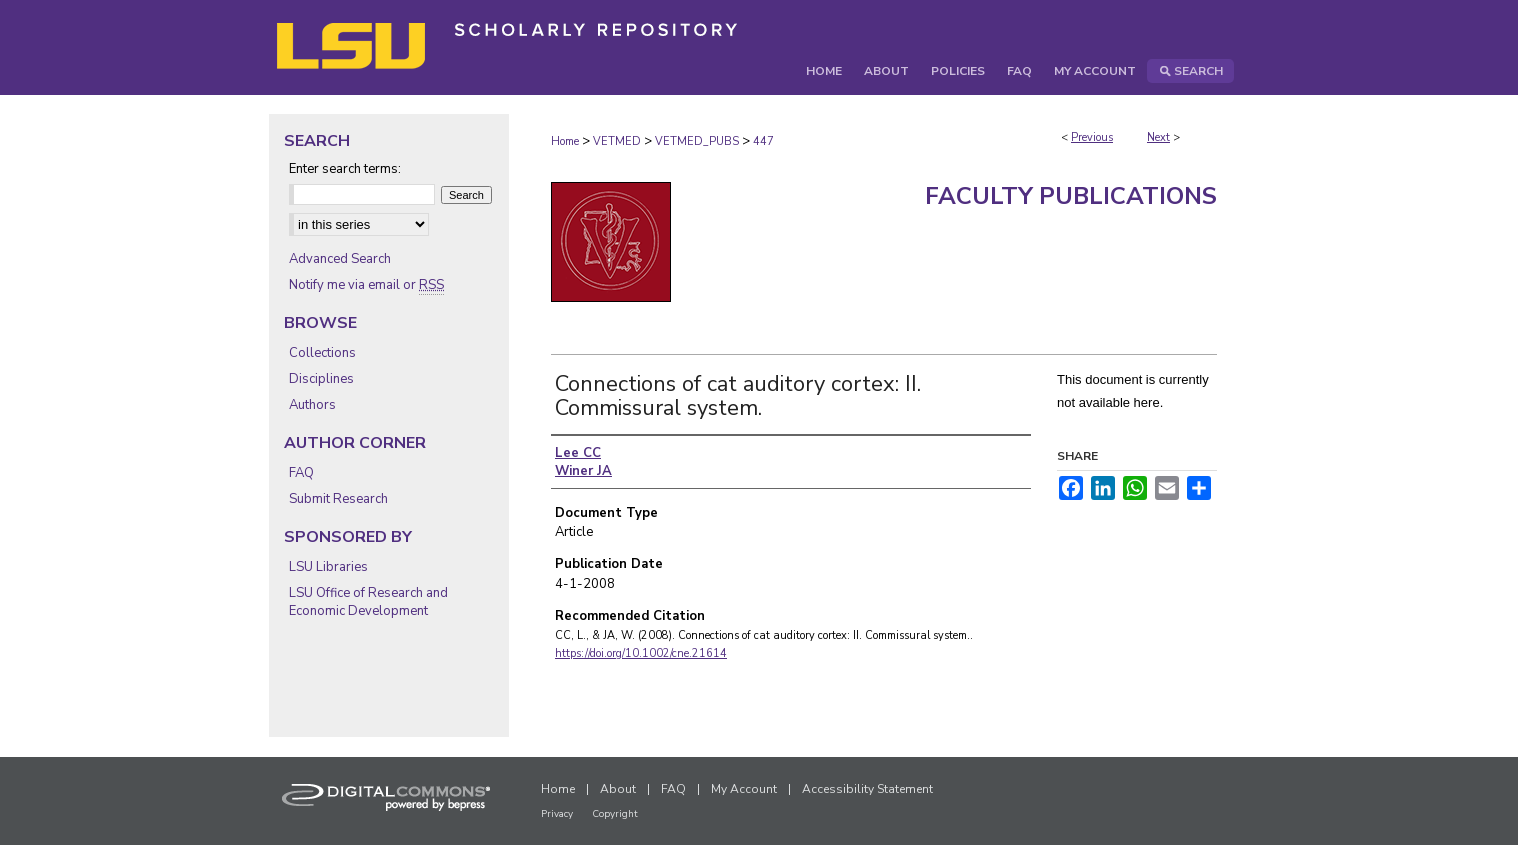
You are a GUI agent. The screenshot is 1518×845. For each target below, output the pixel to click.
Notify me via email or (366, 285)
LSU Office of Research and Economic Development (368, 602)
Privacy (557, 814)
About (618, 789)
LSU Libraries (328, 567)
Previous (1092, 137)
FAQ (301, 473)
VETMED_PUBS (697, 141)
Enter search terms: (345, 169)
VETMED (617, 141)
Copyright (615, 814)
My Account (744, 789)
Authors (312, 405)
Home (565, 141)
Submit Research (338, 499)
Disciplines (321, 379)
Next (1158, 137)
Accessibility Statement (867, 789)
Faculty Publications (1071, 196)
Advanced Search (340, 259)
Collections (322, 353)
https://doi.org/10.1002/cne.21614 (641, 653)
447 (763, 141)
